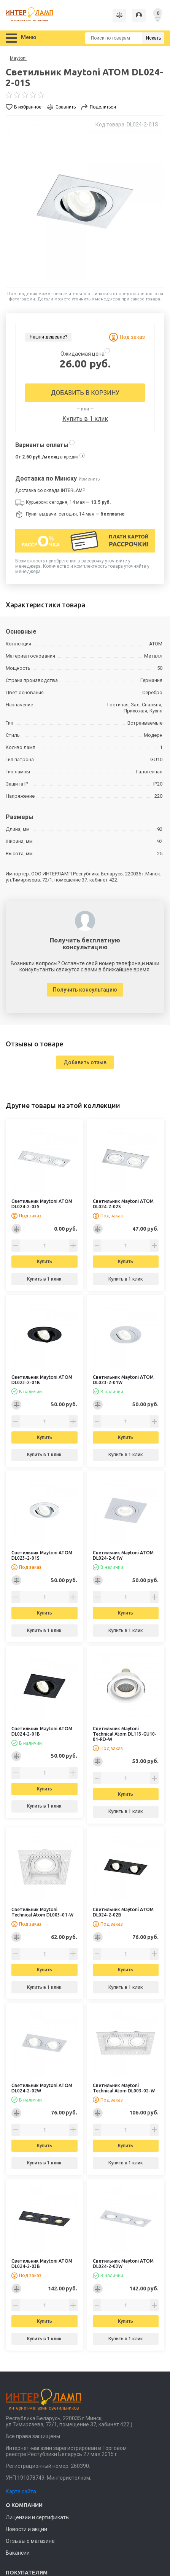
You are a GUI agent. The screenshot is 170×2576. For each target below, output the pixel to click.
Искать (153, 38)
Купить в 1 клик (85, 418)
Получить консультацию (85, 990)
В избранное (27, 107)
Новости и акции (26, 2529)
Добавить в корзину (85, 392)
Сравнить (66, 107)
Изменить (89, 479)
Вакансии (18, 2553)
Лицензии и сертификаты (38, 2517)
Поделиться (103, 107)
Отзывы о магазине (30, 2541)
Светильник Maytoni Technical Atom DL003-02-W (124, 2088)
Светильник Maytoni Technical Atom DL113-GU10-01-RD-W (125, 1734)
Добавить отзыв (85, 1062)
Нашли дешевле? (48, 337)
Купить (44, 1261)
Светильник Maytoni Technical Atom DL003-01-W (42, 1912)
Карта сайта (21, 2491)
